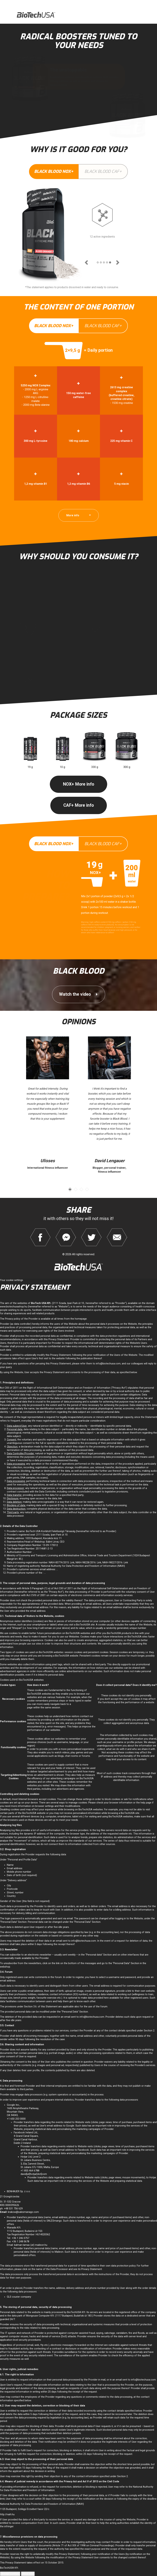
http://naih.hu (7, 2514)
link (60, 1498)
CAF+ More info (78, 805)
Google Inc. (13, 2104)
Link (72, 1562)
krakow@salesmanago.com (23, 2212)
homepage (81, 1318)
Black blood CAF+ (103, 171)
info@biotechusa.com (108, 1363)
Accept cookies (10, 2573)
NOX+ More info (78, 784)
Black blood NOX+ (53, 171)
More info (27, 2573)
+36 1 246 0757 (20, 2238)
